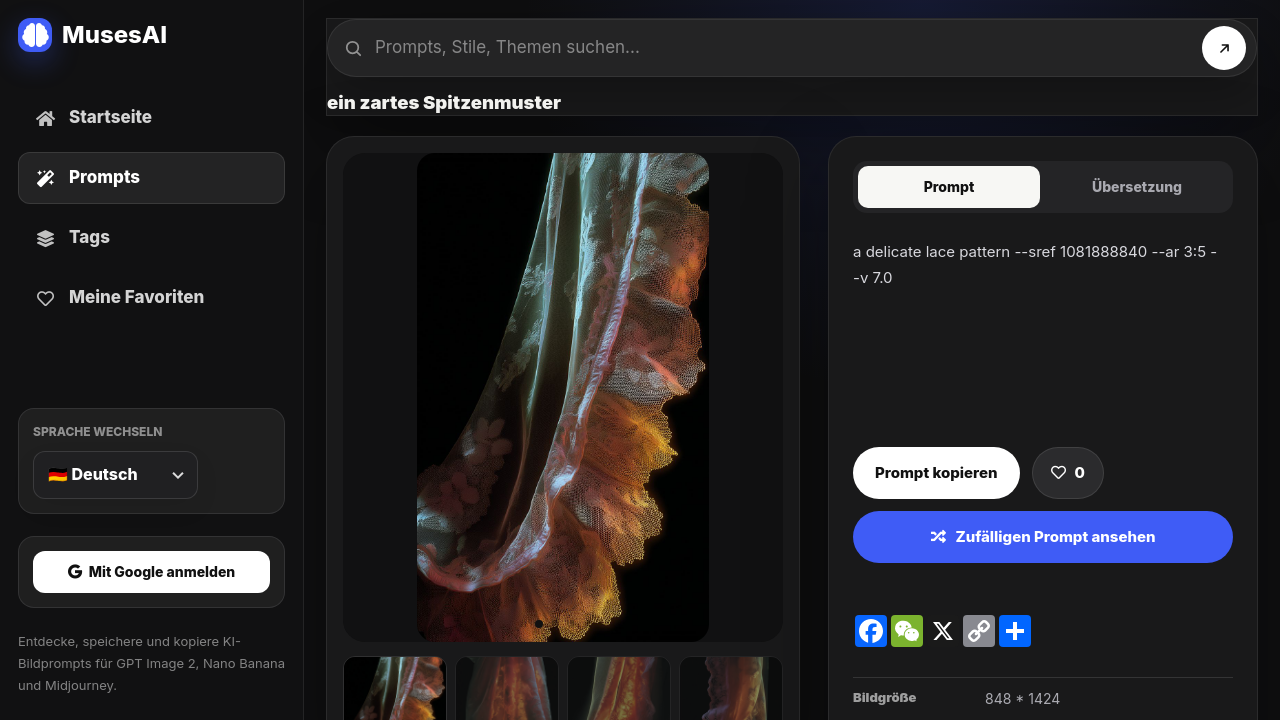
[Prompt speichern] (1068, 473)
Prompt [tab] (949, 186)
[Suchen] (1224, 48)
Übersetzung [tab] (1137, 186)
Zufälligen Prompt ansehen (1043, 536)
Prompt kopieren (936, 472)
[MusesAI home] (151, 35)
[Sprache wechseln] (115, 475)
